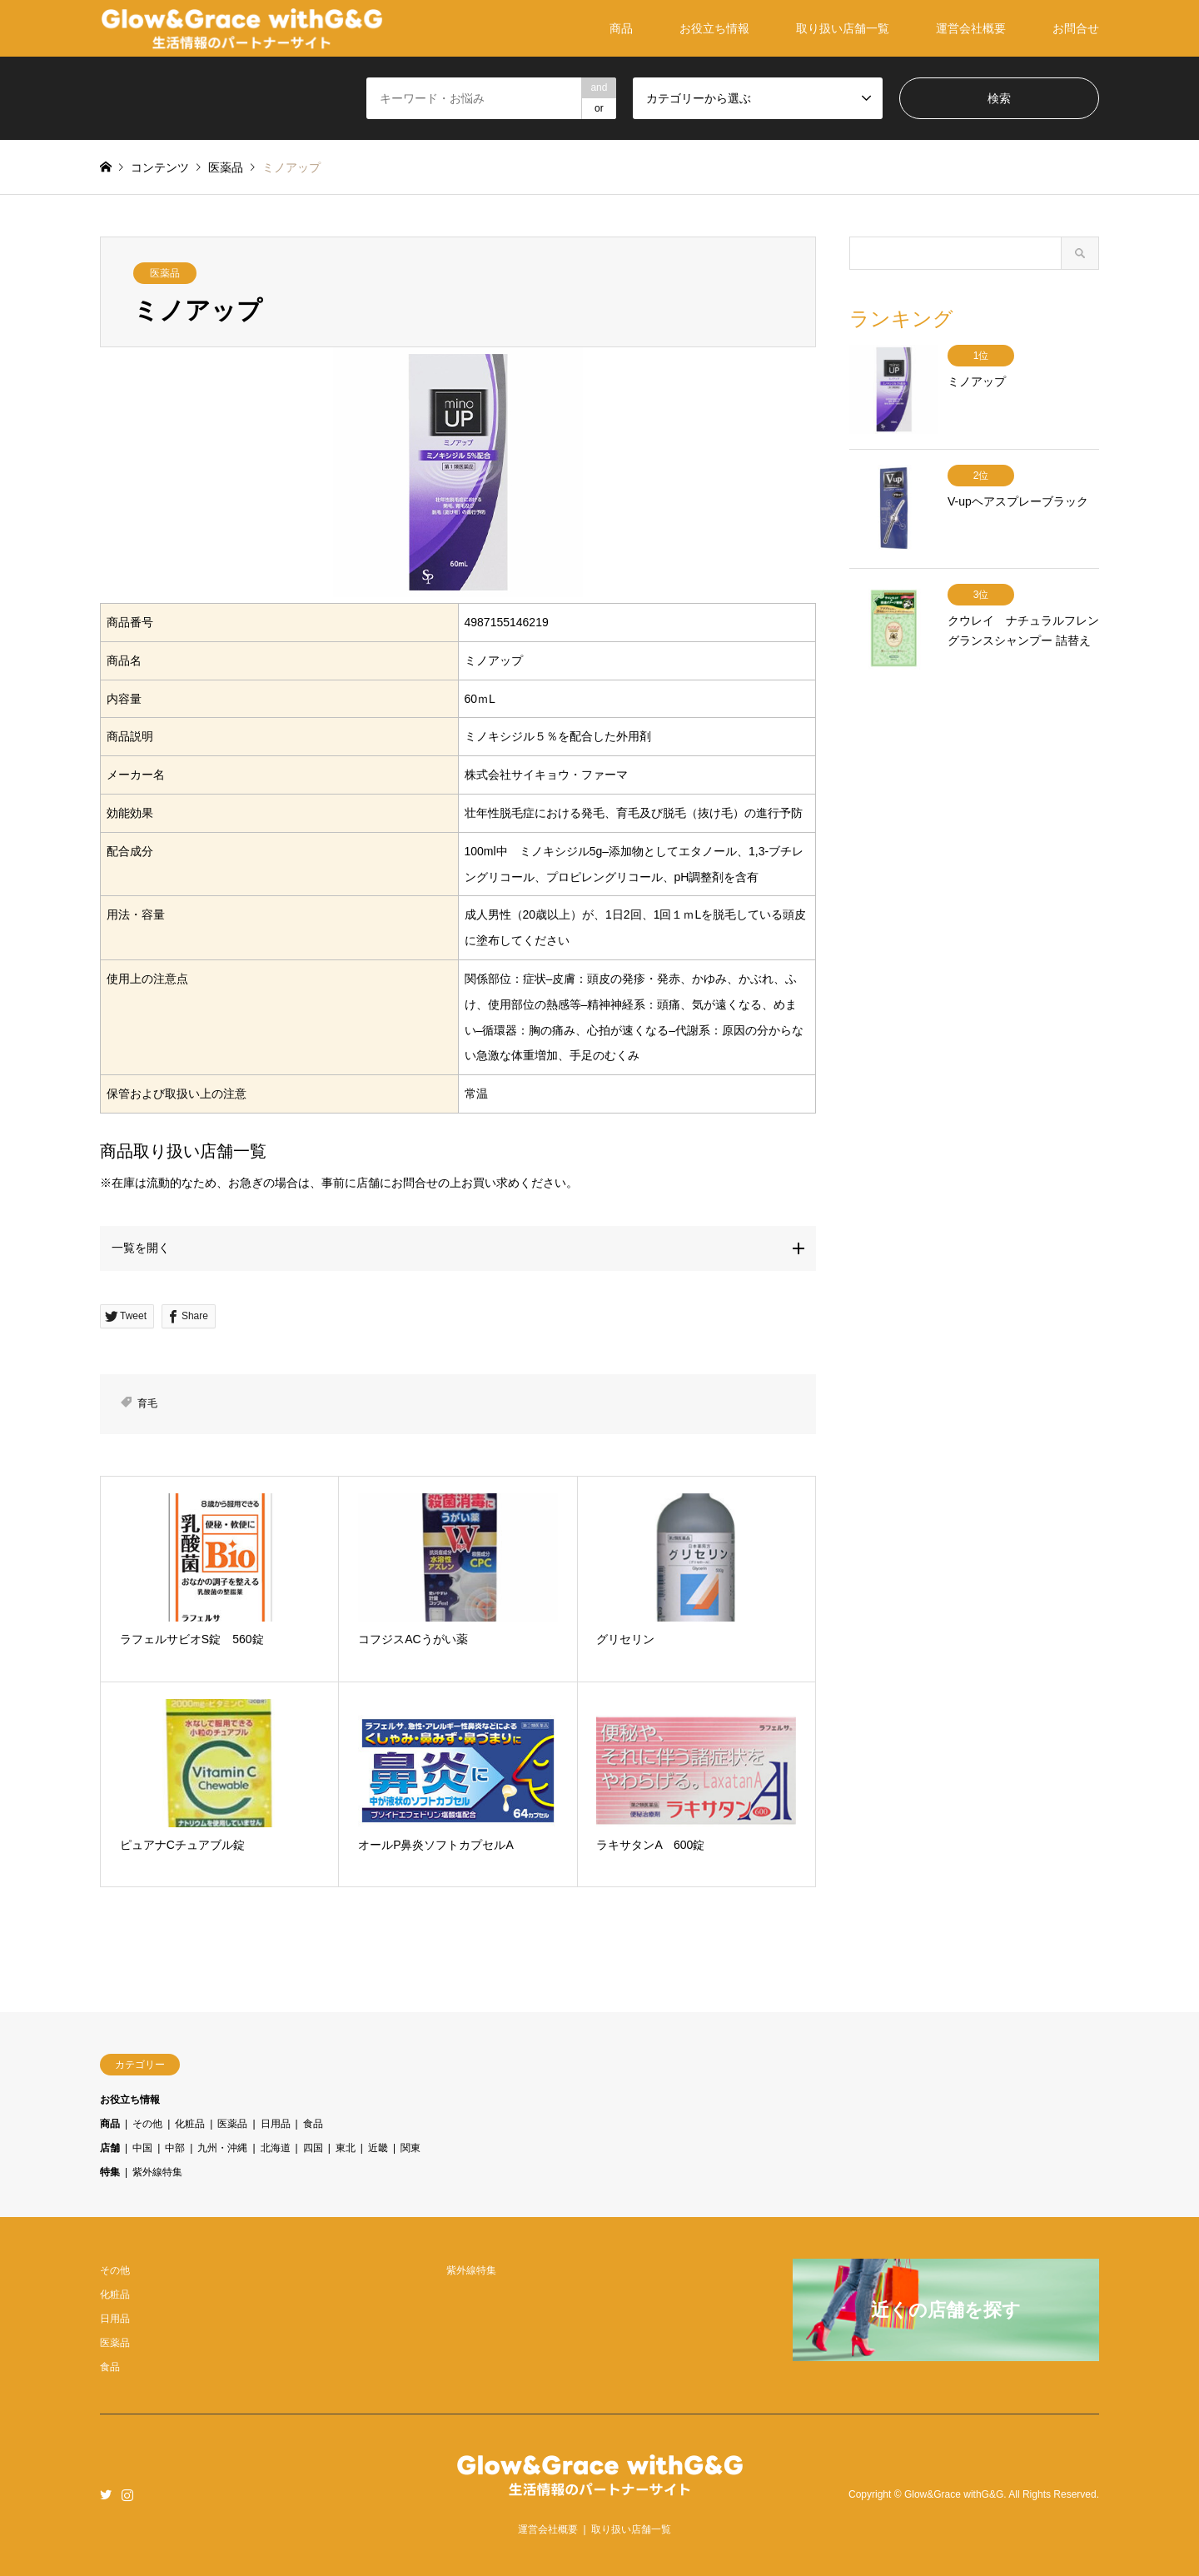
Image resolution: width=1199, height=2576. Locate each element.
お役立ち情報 (714, 28)
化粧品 (190, 2124)
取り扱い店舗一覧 (842, 28)
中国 (142, 2148)
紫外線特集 (157, 2172)
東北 (346, 2148)
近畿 (378, 2148)
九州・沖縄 (222, 2148)
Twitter (106, 2494)
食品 (313, 2124)
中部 (175, 2148)
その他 (147, 2124)
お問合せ (1075, 28)
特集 (110, 2172)
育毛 (147, 1403)
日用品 (276, 2124)
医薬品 (165, 273)
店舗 (110, 2148)
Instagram (127, 2494)
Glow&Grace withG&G (953, 2494)
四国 (313, 2148)
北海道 (276, 2148)
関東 (410, 2148)
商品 (621, 28)
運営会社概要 (971, 28)
